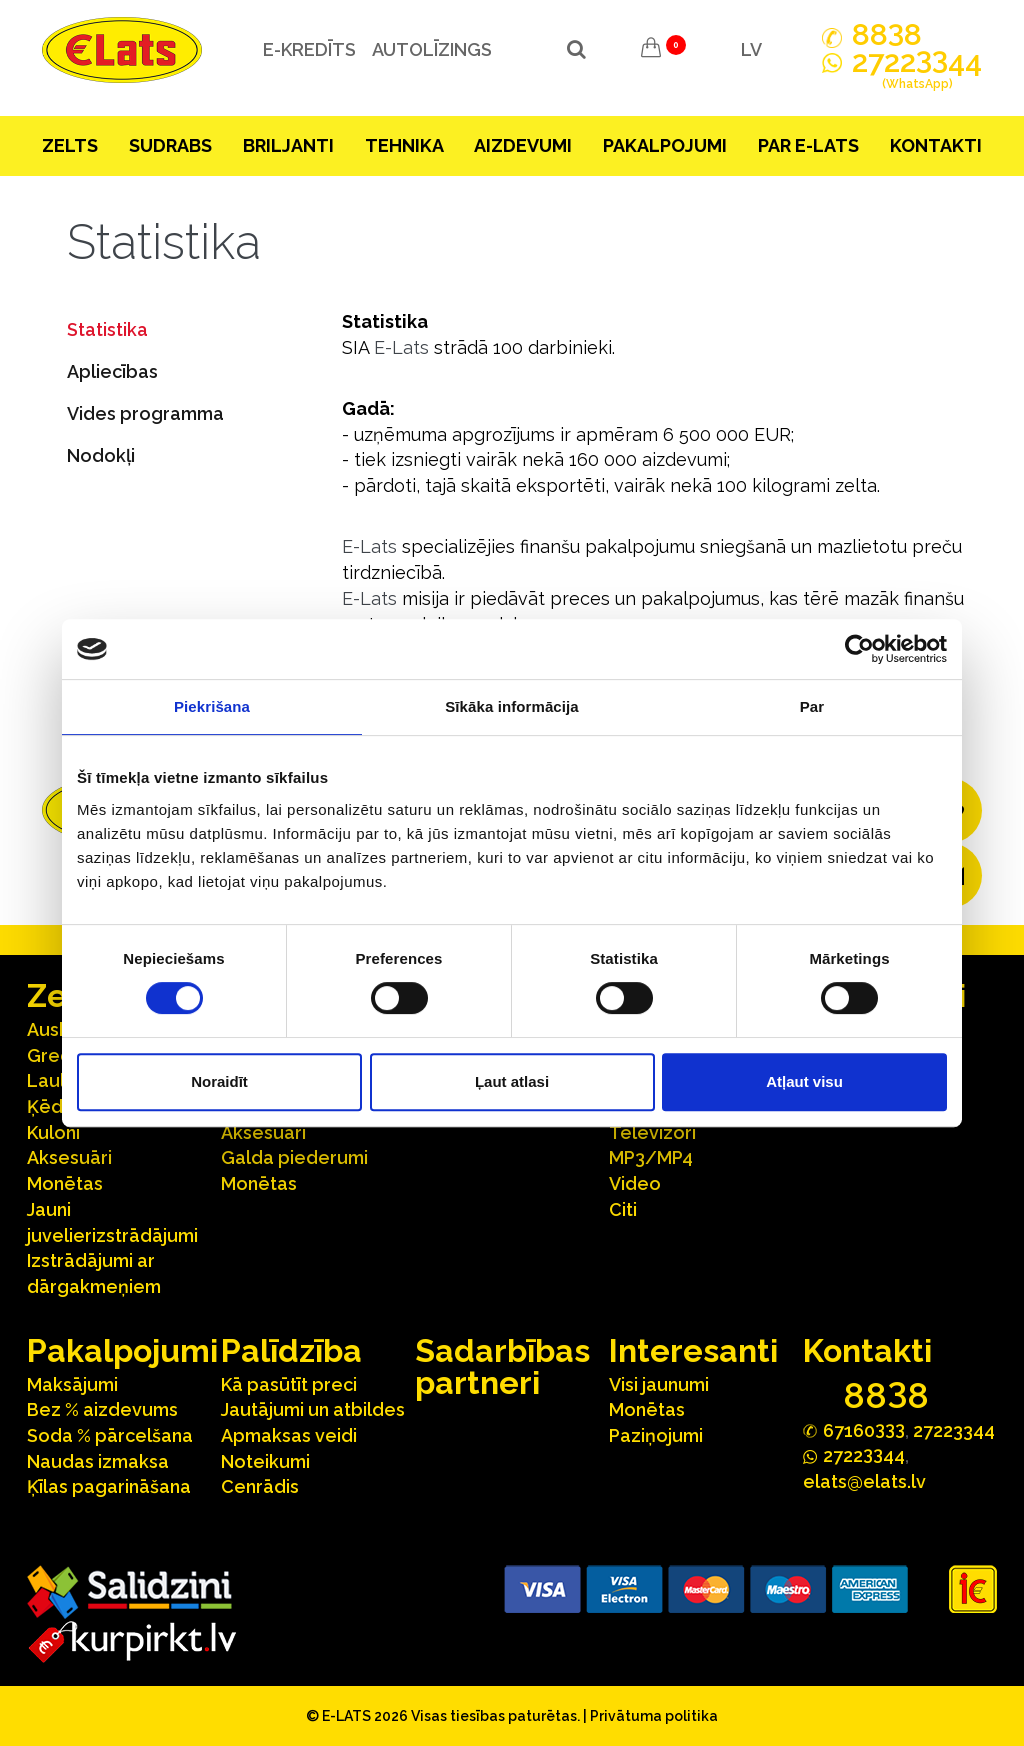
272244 (917, 73)
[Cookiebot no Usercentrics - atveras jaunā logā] (859, 649)
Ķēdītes (61, 1106)
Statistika (107, 329)
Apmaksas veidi (289, 1435)
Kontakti (936, 145)
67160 (864, 1429)
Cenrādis (260, 1486)
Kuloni (53, 1132)
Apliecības (112, 371)
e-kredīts (308, 49)
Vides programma (145, 413)
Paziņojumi (656, 1435)
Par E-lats (808, 145)
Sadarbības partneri (502, 1366)
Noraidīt (219, 1081)
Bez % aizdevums (102, 1409)
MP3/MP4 (651, 1157)
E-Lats (401, 347)
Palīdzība (291, 1350)
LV (751, 49)
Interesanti (693, 1350)
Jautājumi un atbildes (313, 1409)
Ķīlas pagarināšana (109, 1486)
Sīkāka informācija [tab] (512, 706)
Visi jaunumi (659, 1384)
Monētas (65, 1183)
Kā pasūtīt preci (289, 1384)
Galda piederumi (294, 1157)
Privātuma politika (654, 1716)
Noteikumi (265, 1461)
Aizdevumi (523, 145)
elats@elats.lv (864, 1481)
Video (635, 1183)
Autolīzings (431, 49)
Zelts (70, 145)
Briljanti (288, 145)
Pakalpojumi (665, 145)
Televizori (652, 1132)
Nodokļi (101, 455)
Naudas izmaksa (98, 1461)
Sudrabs (170, 145)
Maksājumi (72, 1384)
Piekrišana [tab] (212, 706)
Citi (623, 1209)
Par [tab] (812, 706)
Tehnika (404, 145)
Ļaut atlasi (512, 1081)
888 (887, 35)
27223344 (954, 1430)
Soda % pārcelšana (110, 1435)
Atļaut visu (804, 1081)
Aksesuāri (69, 1157)
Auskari (59, 1029)
